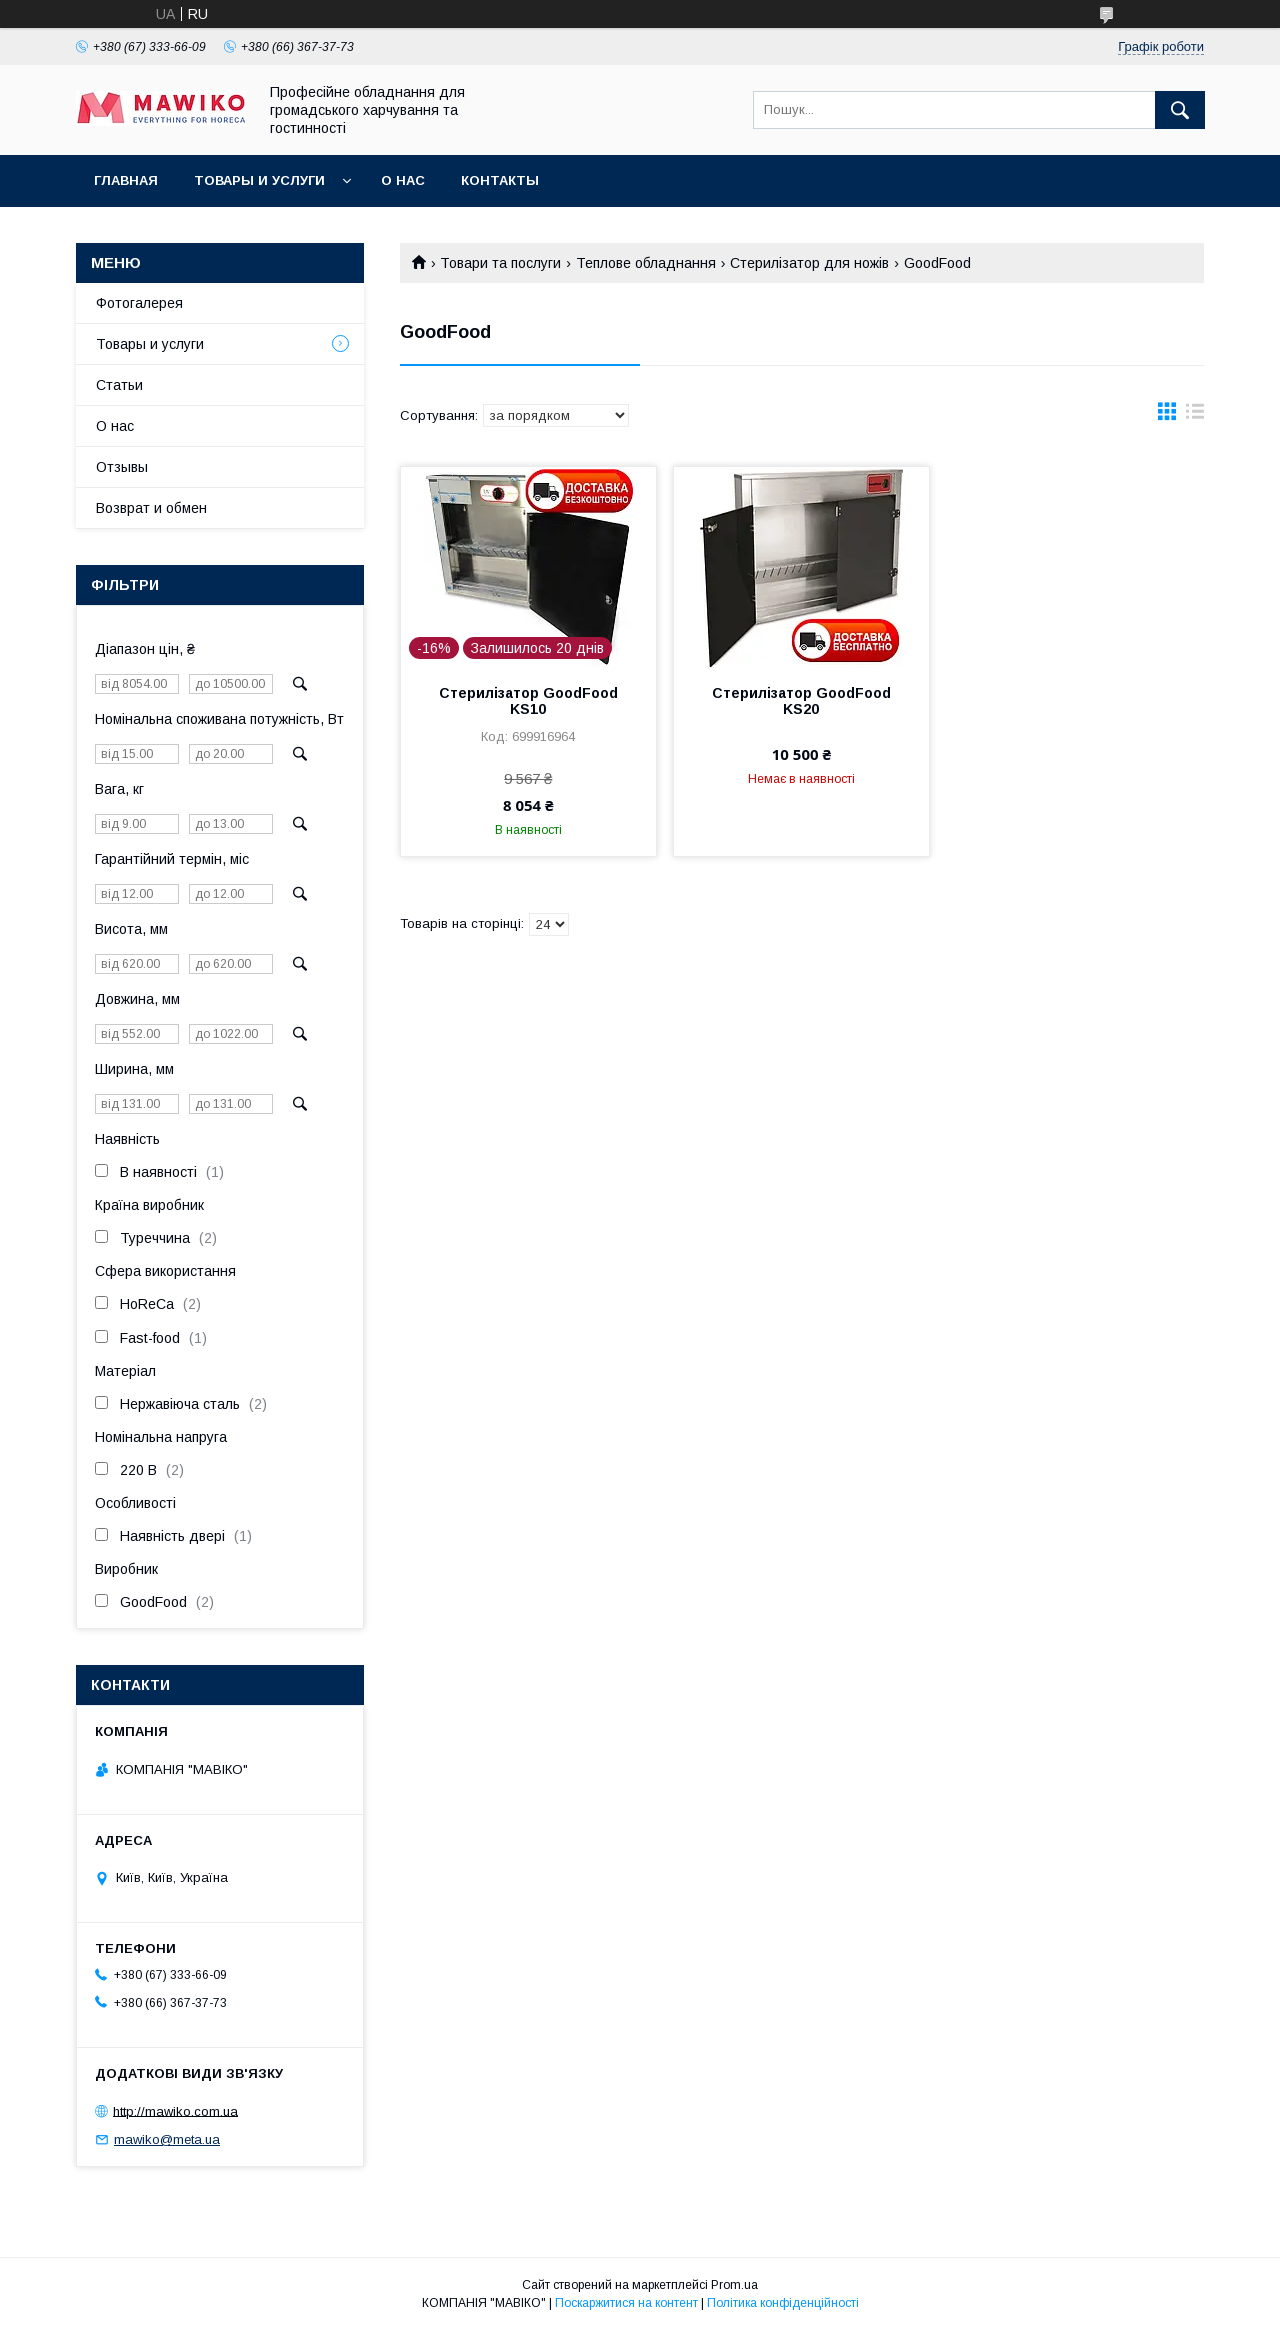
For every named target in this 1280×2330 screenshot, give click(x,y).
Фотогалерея (139, 303)
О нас (403, 180)
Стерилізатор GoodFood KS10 (528, 701)
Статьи (119, 385)
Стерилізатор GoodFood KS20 (801, 701)
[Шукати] (1180, 110)
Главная (126, 180)
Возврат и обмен (151, 508)
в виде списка (1195, 416)
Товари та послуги (500, 263)
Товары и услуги (259, 180)
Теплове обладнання (646, 263)
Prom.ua (734, 2285)
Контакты (500, 180)
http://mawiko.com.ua (175, 2110)
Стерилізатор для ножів (809, 263)
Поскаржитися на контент (626, 2303)
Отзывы (122, 467)
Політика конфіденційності (783, 2303)
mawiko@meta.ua (167, 2139)
